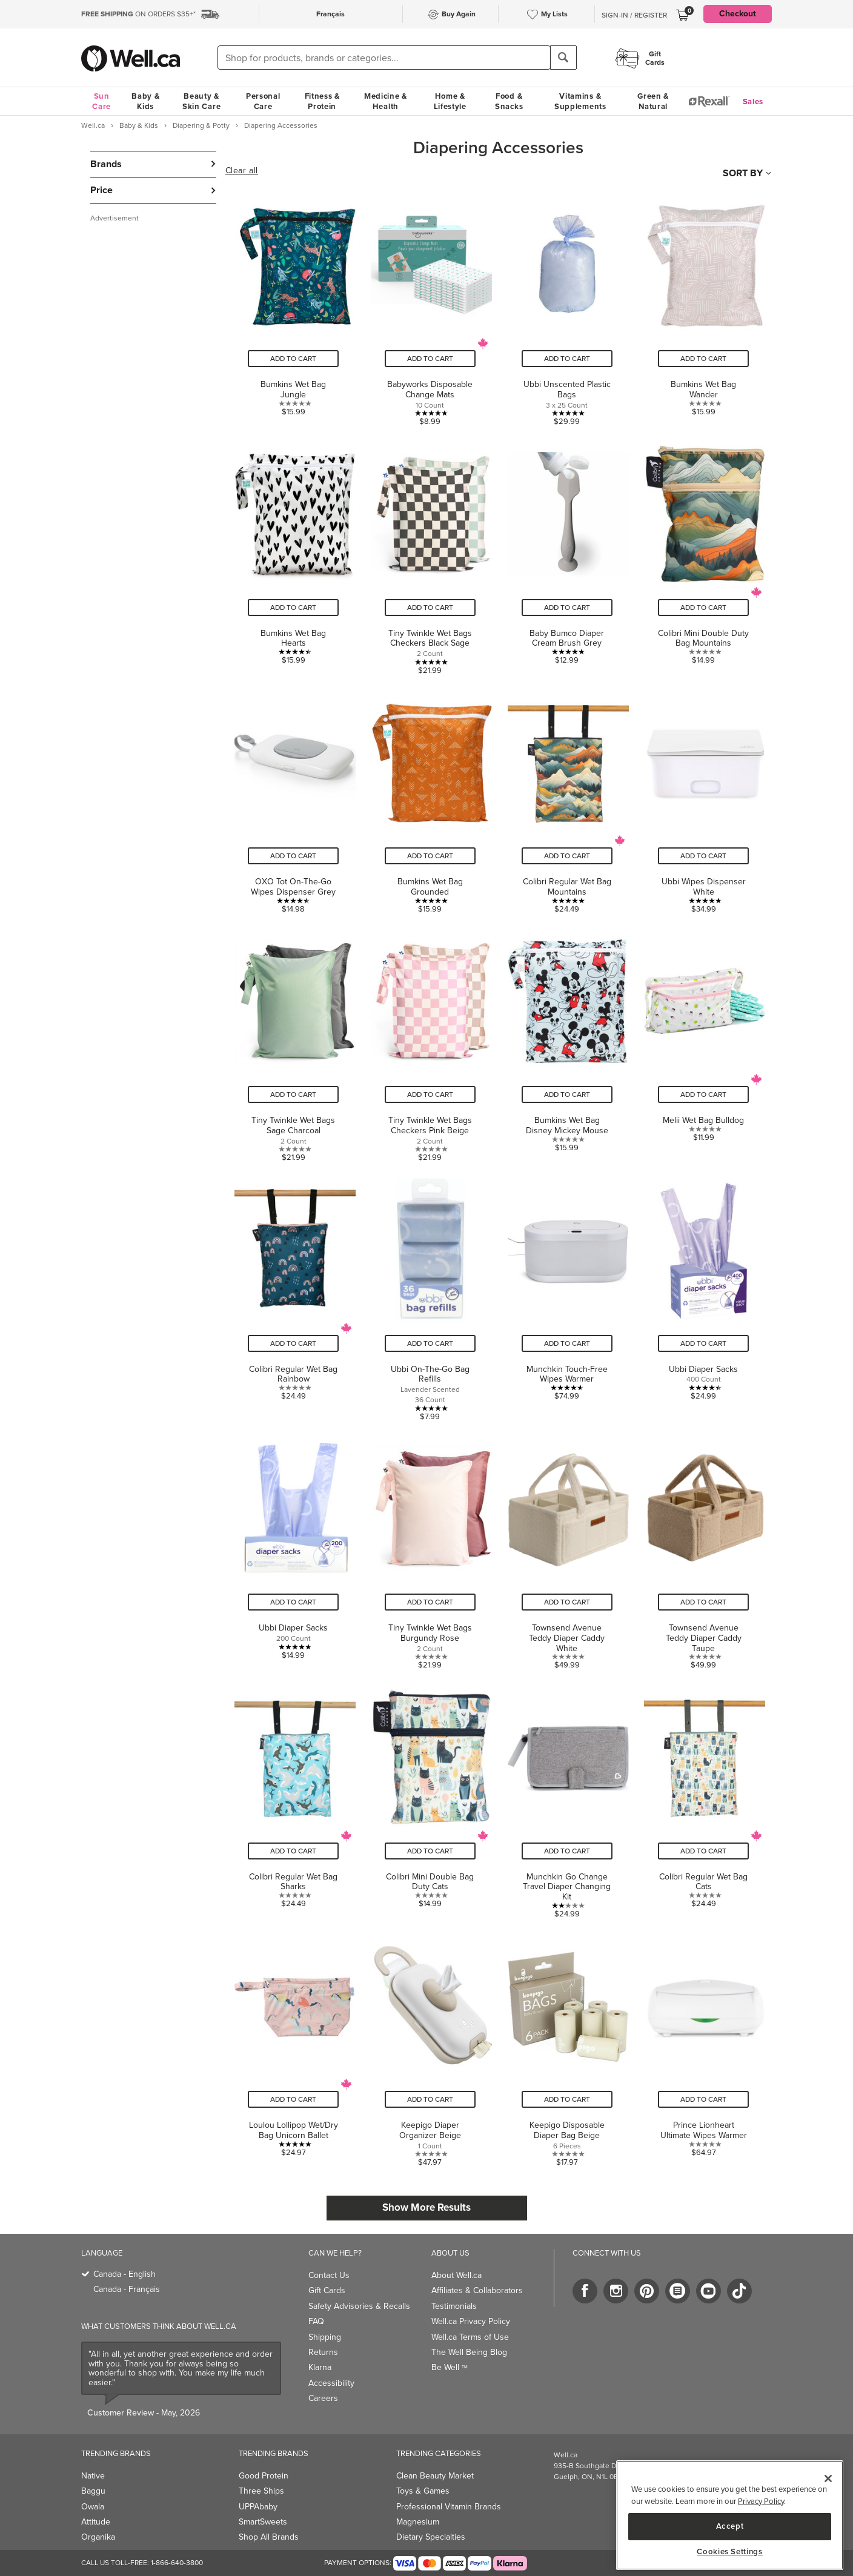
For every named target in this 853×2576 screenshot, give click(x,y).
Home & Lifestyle (450, 101)
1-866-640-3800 (177, 2562)
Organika (98, 2537)
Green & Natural (653, 101)
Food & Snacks (509, 101)
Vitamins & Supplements (580, 101)
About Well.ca (456, 2275)
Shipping (324, 2337)
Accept (730, 2526)
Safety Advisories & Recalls (359, 2306)
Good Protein (263, 2475)
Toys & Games (423, 2491)
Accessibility (331, 2383)
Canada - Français (126, 2289)
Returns (323, 2352)
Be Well (449, 2367)
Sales (753, 101)
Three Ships (261, 2491)
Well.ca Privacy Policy (470, 2321)
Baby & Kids (145, 101)
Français (330, 13)
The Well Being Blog (469, 2352)
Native (93, 2475)
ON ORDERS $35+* (138, 13)
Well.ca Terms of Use (470, 2337)
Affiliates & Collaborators (477, 2290)
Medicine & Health (385, 101)
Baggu (93, 2491)
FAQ (316, 2321)
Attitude (95, 2521)
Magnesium (417, 2521)
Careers (323, 2398)
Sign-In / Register (634, 15)
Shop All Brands (269, 2537)
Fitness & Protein (322, 101)
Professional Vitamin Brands (448, 2506)
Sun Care (101, 101)
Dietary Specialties (430, 2537)
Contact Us (329, 2275)
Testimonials (454, 2306)
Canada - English (124, 2274)
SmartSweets (263, 2521)
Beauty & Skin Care (201, 101)
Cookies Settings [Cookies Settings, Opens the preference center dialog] (730, 2551)
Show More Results (426, 2207)
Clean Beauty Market (435, 2475)
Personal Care (263, 101)
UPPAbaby (258, 2506)
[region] (729, 2515)
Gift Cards (326, 2290)
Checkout (737, 13)
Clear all (241, 170)
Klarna (319, 2367)
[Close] (828, 2478)
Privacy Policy (761, 2501)
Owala (92, 2506)
